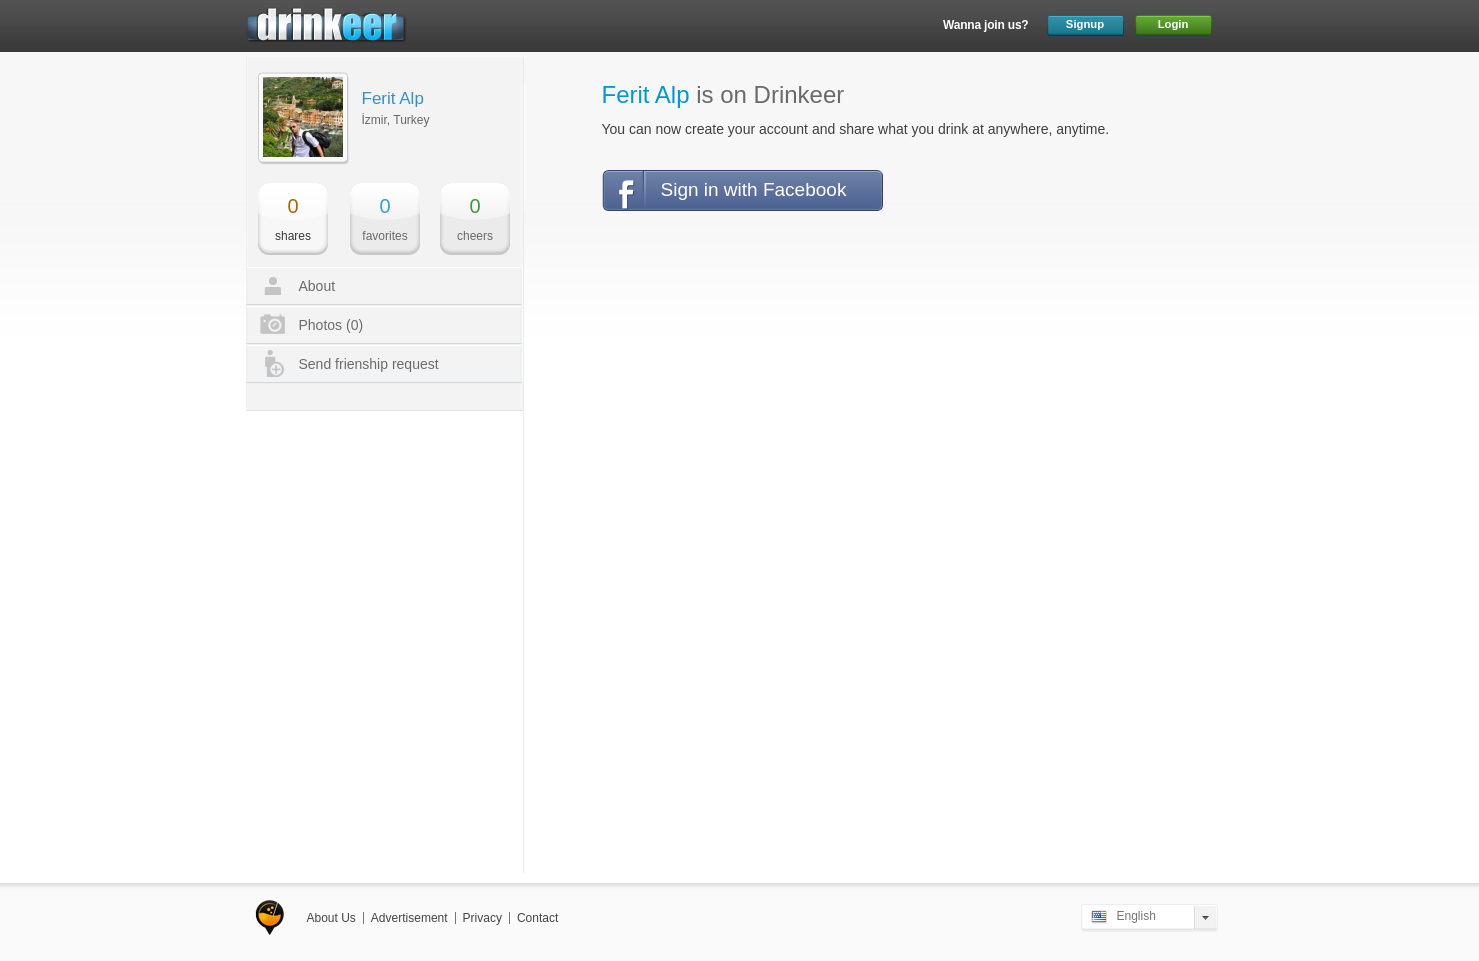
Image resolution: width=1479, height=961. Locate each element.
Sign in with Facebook (754, 189)
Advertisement (409, 918)
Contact (537, 918)
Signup (1085, 24)
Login (1173, 24)
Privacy (482, 918)
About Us (331, 918)
